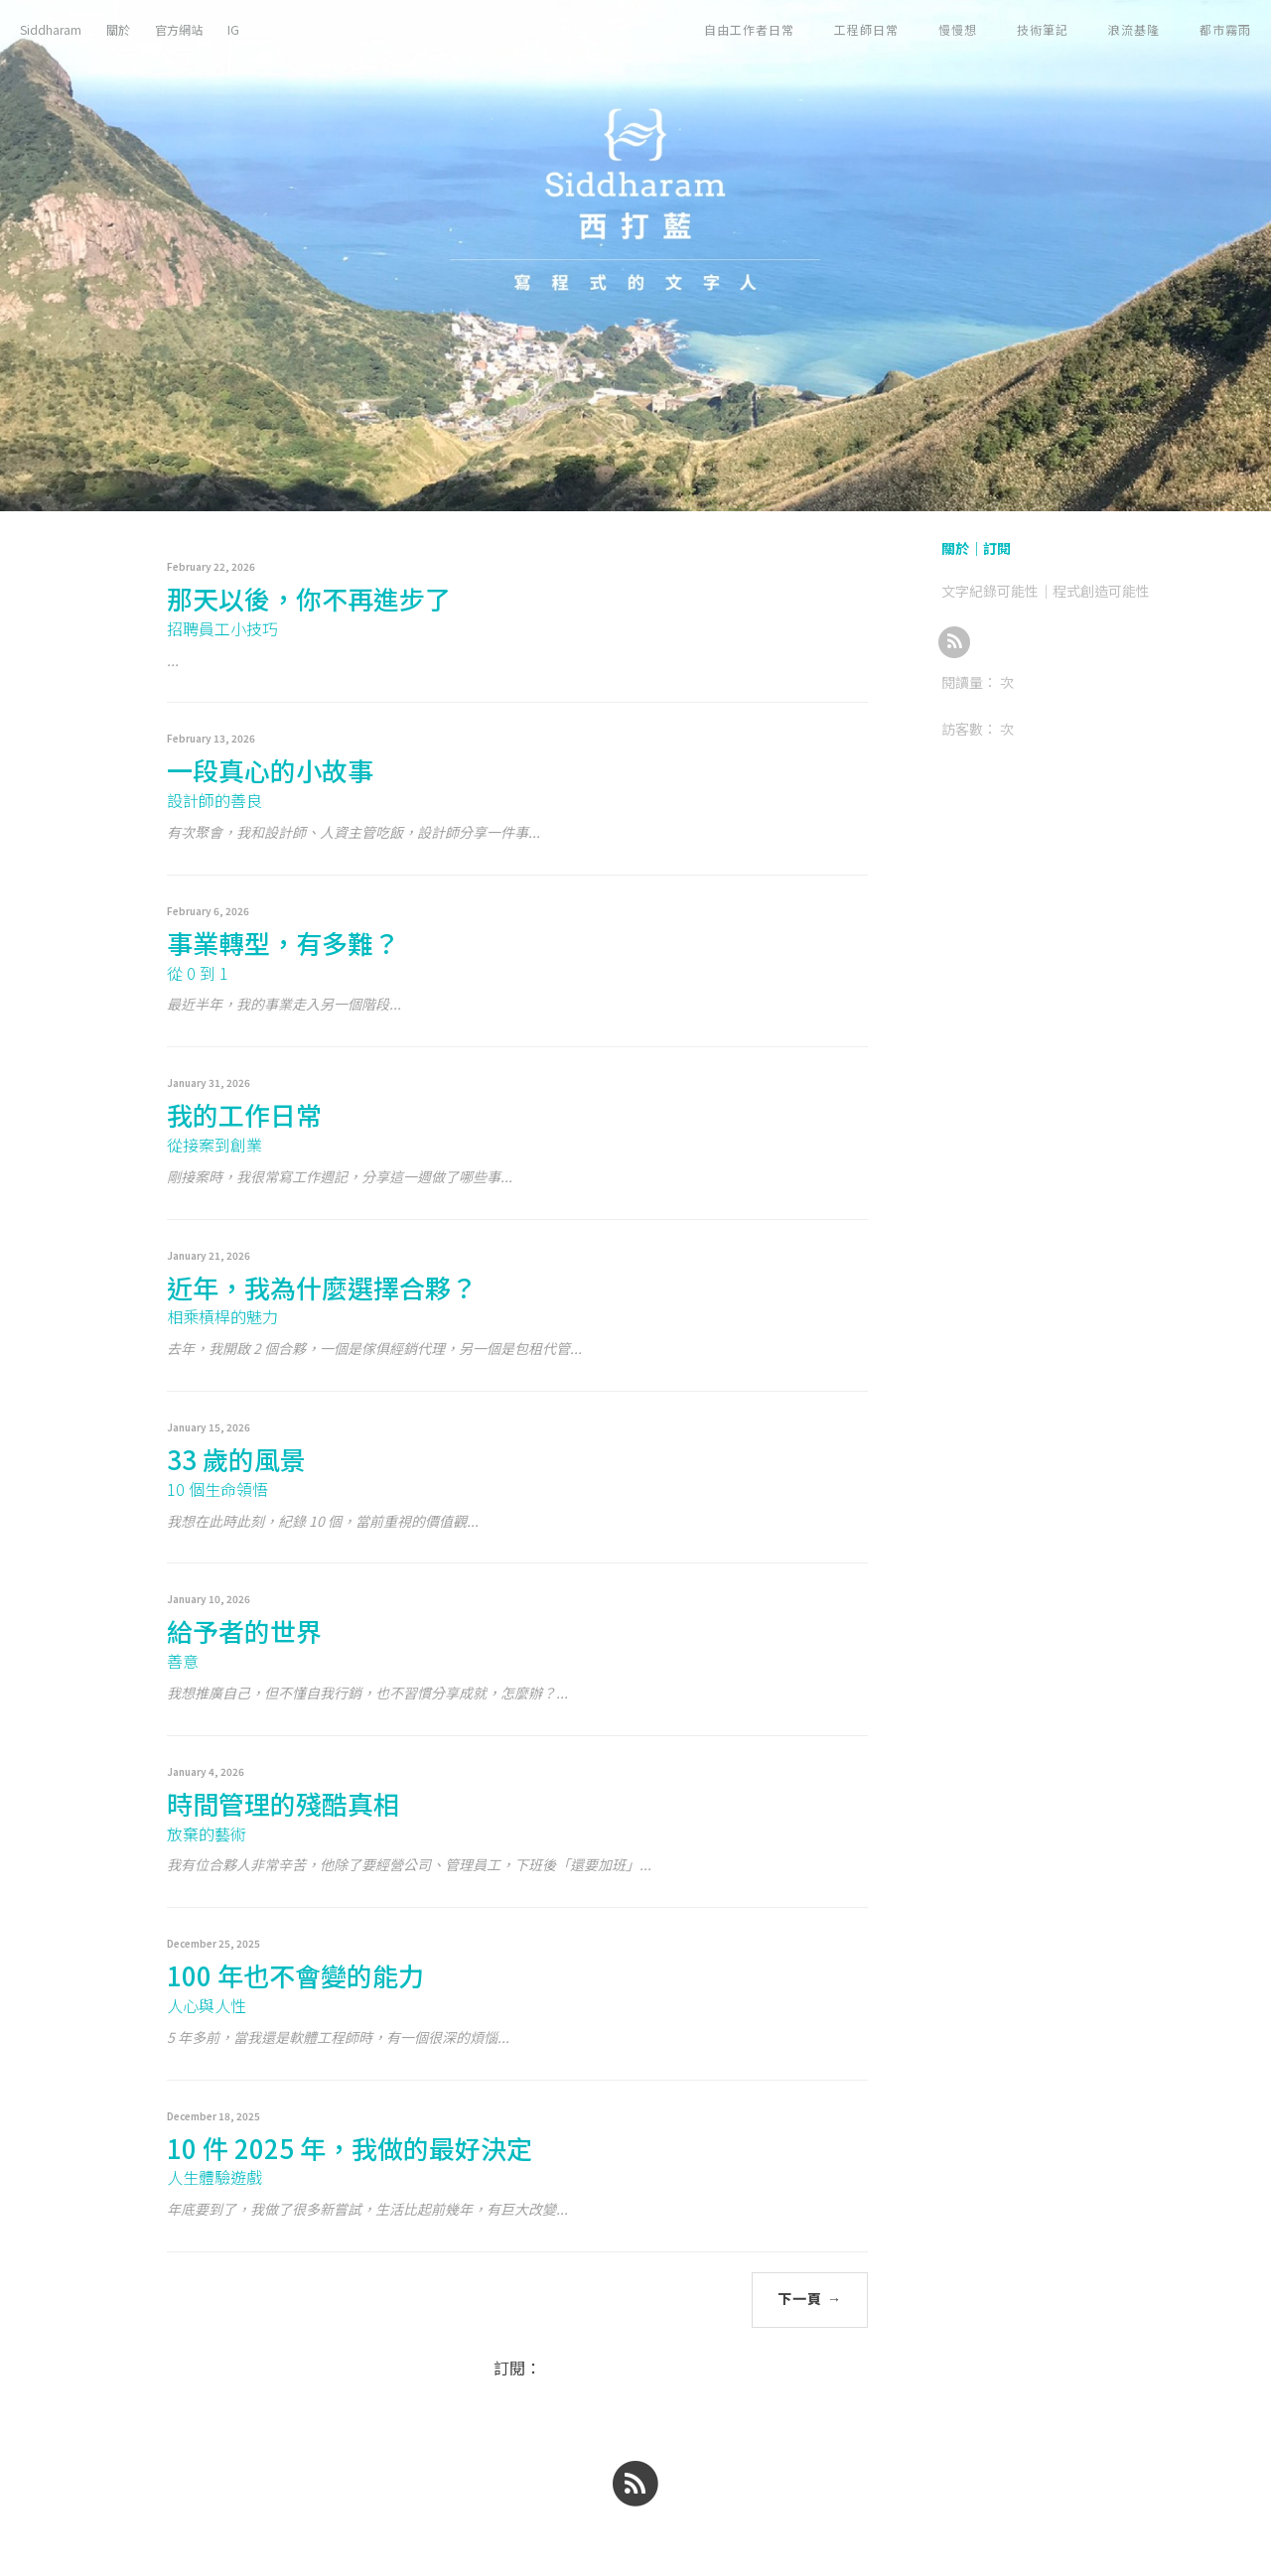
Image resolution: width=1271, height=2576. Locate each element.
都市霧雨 (1225, 29)
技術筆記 (1042, 29)
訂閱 (997, 548)
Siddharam (50, 29)
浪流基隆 (1134, 29)
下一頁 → (809, 2299)
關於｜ (962, 548)
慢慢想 (957, 29)
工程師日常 (866, 29)
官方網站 (179, 29)
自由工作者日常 (749, 29)
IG (233, 29)
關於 (118, 29)
